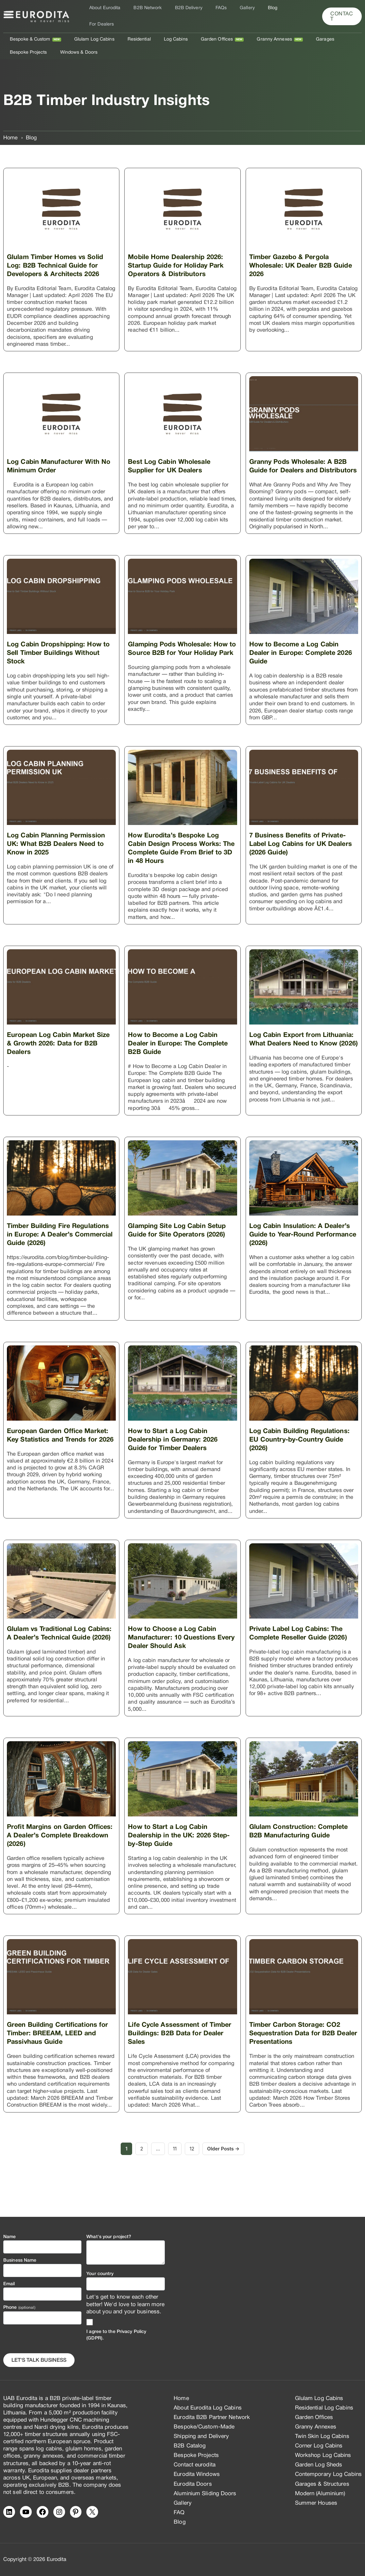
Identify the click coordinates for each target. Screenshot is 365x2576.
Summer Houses (316, 2503)
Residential (129, 30)
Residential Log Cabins (324, 2408)
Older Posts (227, 2174)
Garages (299, 30)
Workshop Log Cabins (323, 2455)
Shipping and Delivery (201, 2436)
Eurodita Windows (197, 2474)
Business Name (19, 2261)
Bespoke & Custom (28, 30)
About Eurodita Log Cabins (208, 2408)
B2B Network (148, 11)
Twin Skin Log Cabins (322, 2436)
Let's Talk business (38, 2360)
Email (9, 2284)
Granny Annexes (252, 30)
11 (175, 2174)
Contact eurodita (195, 2465)
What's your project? (108, 2237)
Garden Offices (199, 30)
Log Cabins (162, 30)
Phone (19, 2308)
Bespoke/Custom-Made (204, 2427)
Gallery (235, 11)
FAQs (213, 11)
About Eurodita (109, 11)
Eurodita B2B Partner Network (212, 2417)
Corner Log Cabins (319, 2446)
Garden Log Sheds (318, 2465)
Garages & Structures (322, 2484)
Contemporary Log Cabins (328, 2474)
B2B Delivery (185, 11)
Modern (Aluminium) (320, 2493)
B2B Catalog (190, 2446)
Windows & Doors (26, 43)
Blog (257, 11)
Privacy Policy (131, 2332)
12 (194, 2174)
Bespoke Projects (336, 30)
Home (181, 2398)
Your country (99, 2274)
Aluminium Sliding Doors (205, 2493)
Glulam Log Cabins (88, 30)
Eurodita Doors (193, 2484)
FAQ (179, 2512)
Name (9, 2237)
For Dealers (283, 11)
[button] (341, 12)
